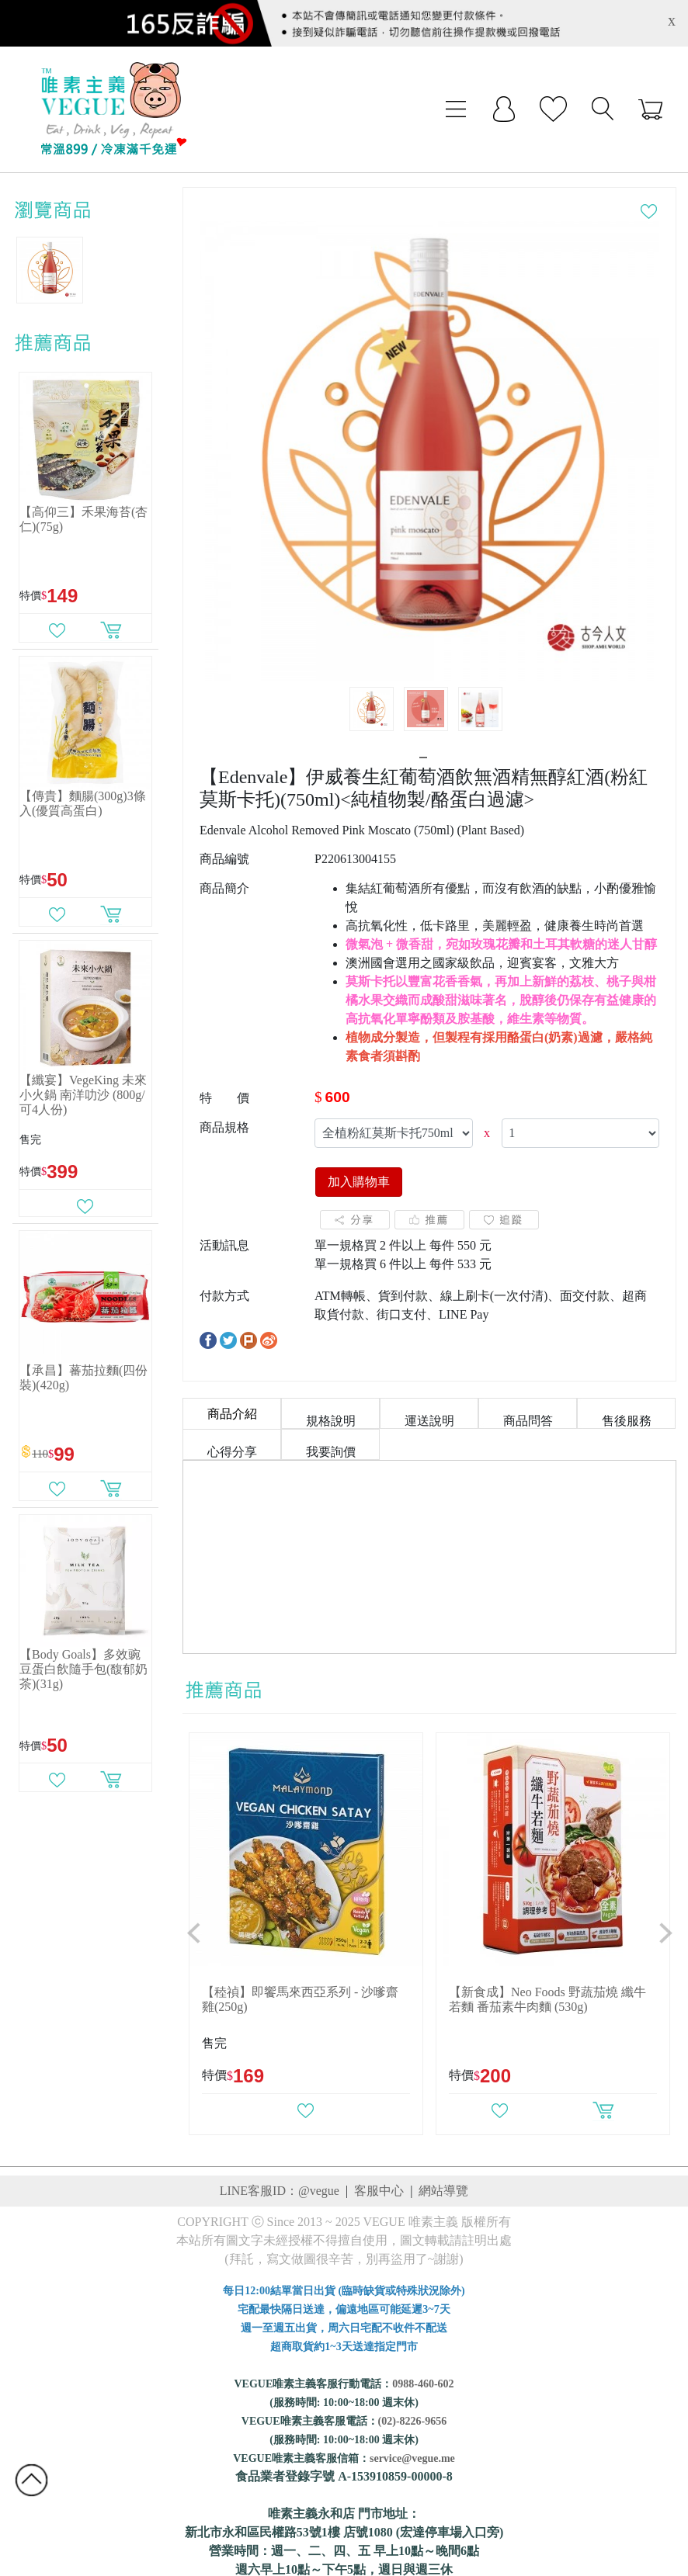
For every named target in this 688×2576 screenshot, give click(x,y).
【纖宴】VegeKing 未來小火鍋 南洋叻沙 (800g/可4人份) (83, 1094)
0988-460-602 (422, 2384)
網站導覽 (443, 2190)
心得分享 (232, 1451)
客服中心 (379, 2190)
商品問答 (528, 1420)
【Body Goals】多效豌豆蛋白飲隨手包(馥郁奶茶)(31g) (83, 1669)
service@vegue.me (412, 2458)
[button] (194, 1933)
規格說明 (331, 1420)
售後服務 (627, 1420)
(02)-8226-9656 (412, 2421)
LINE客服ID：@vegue (279, 2190)
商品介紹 (232, 1413)
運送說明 (429, 1420)
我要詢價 (331, 1451)
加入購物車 (359, 1181)
